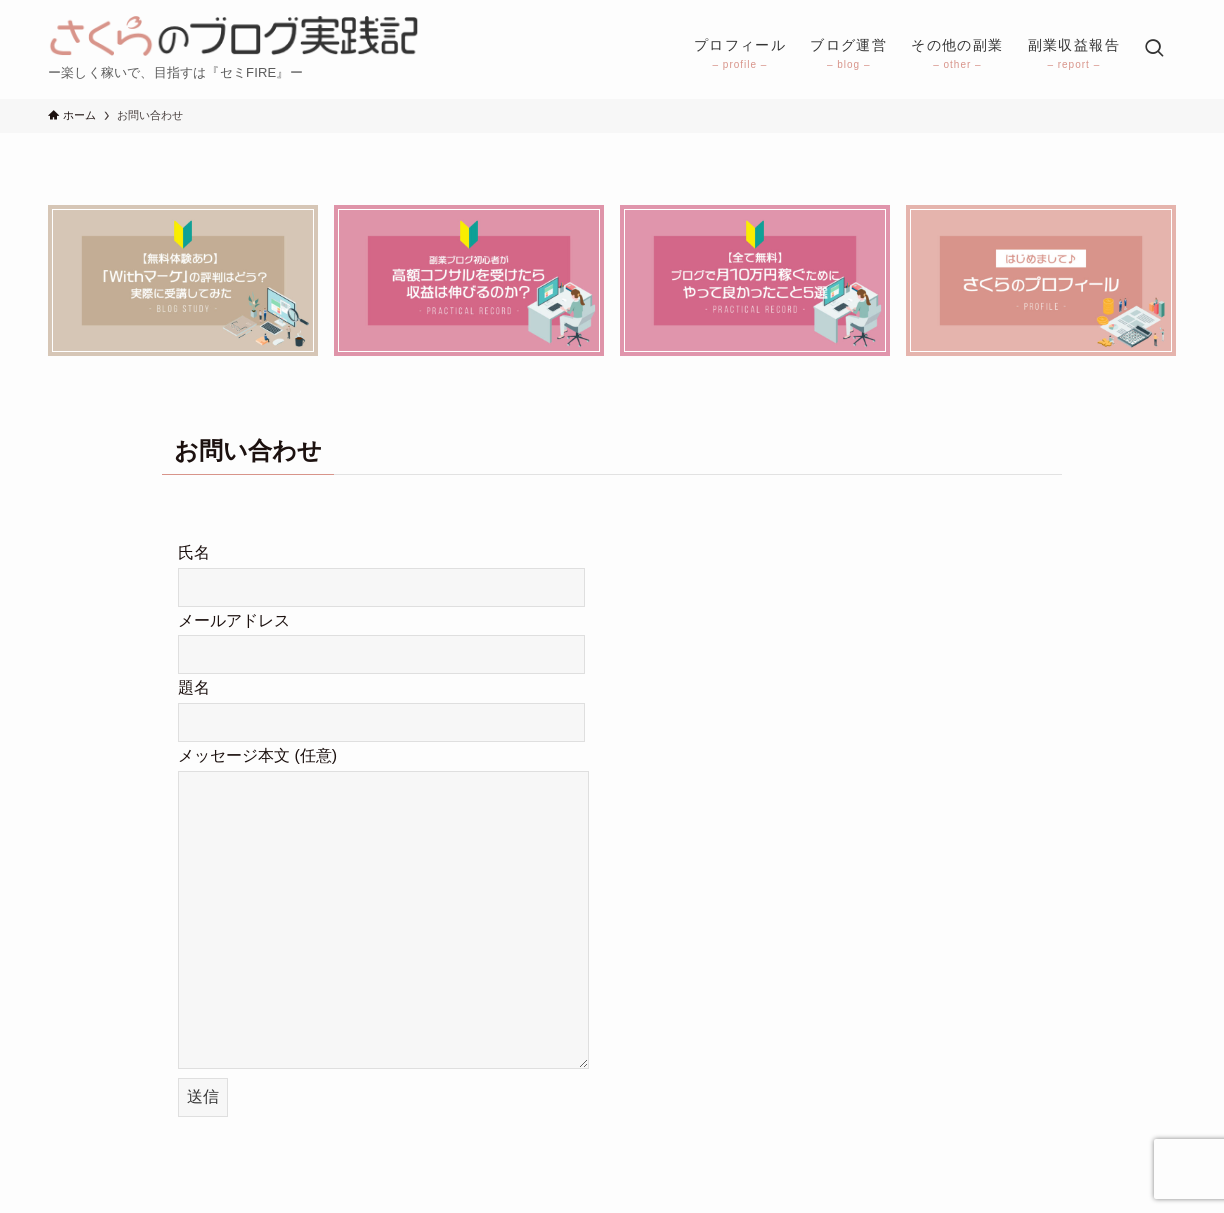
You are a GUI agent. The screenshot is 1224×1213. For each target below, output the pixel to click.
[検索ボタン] (1154, 49)
